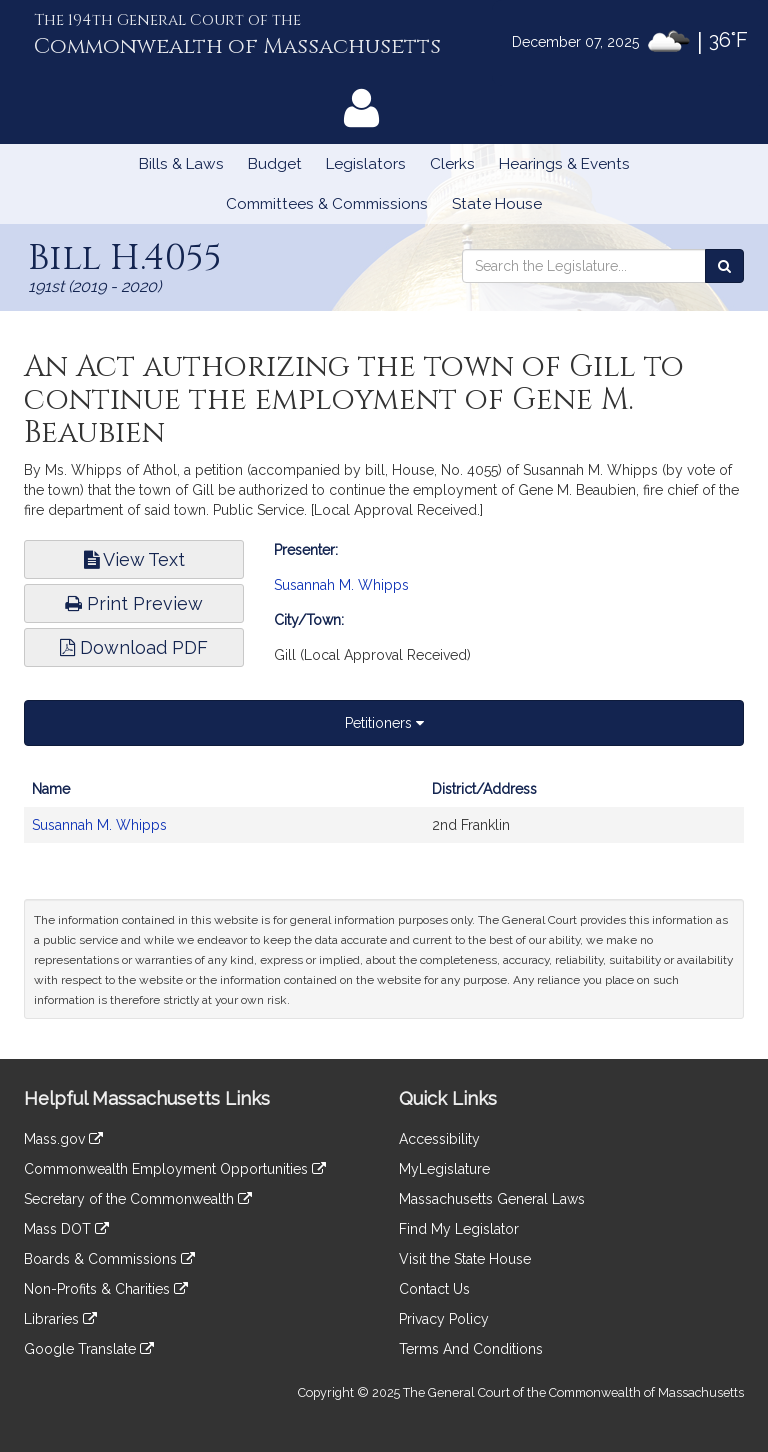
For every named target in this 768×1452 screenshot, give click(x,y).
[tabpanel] (384, 817)
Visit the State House (465, 1259)
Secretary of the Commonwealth (138, 1199)
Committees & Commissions (327, 204)
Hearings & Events (564, 164)
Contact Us (434, 1289)
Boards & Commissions (109, 1259)
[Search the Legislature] (724, 266)
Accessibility (439, 1139)
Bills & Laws (181, 164)
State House (497, 204)
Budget (275, 164)
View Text (134, 559)
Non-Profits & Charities (106, 1289)
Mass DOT (66, 1229)
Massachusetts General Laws (492, 1199)
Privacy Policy (444, 1319)
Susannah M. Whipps (341, 585)
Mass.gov (63, 1139)
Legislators (366, 164)
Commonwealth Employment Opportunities (175, 1169)
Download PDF (134, 647)
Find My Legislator (459, 1229)
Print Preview (134, 603)
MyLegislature (444, 1169)
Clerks (452, 164)
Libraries (60, 1319)
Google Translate (89, 1349)
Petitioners (384, 723)
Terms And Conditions (471, 1349)
